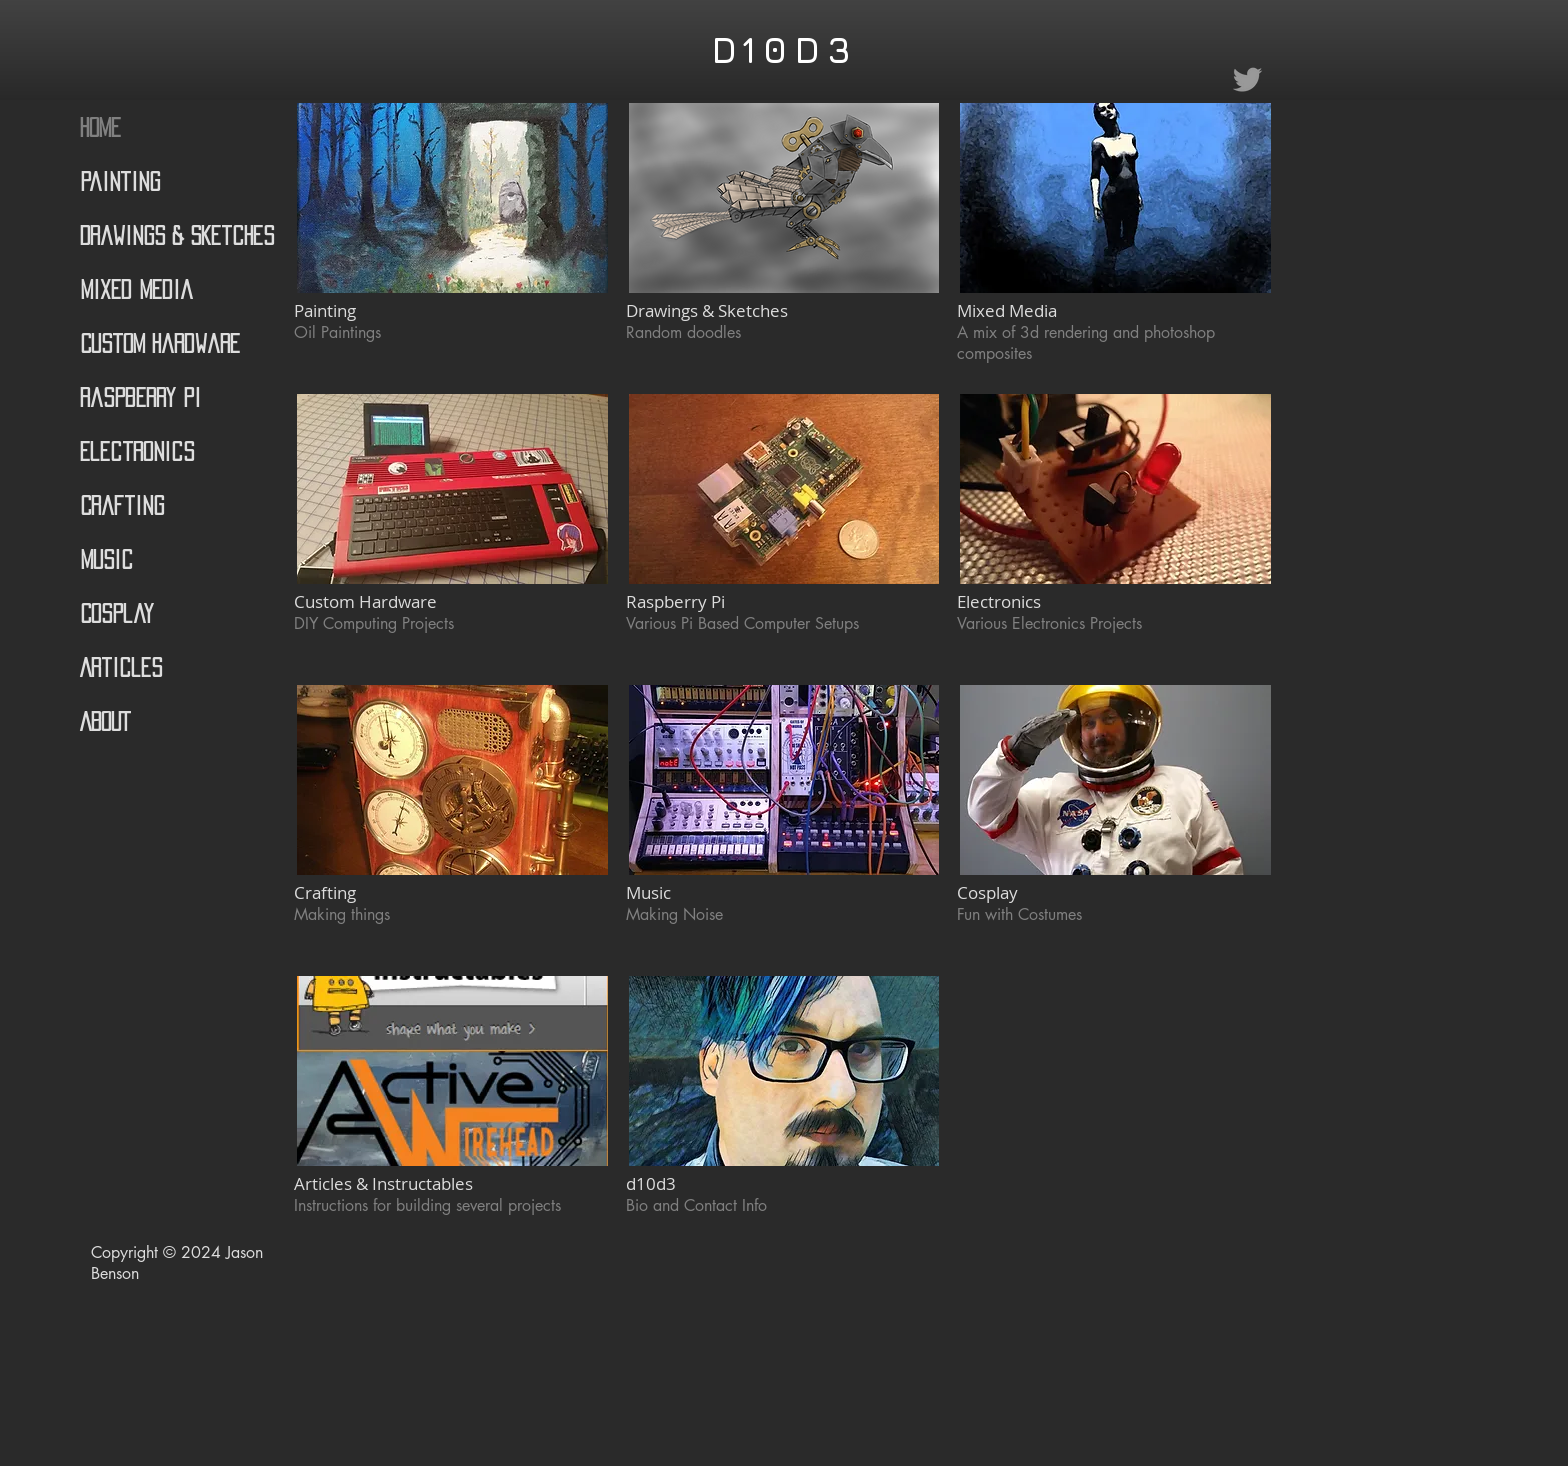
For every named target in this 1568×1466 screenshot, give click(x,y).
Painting (120, 181)
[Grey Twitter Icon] (1247, 79)
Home (100, 127)
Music (106, 559)
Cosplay (117, 613)
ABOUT (105, 721)
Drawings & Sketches (177, 235)
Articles (121, 667)
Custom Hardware (160, 343)
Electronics (137, 451)
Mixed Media (136, 289)
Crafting (122, 505)
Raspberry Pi (140, 397)
